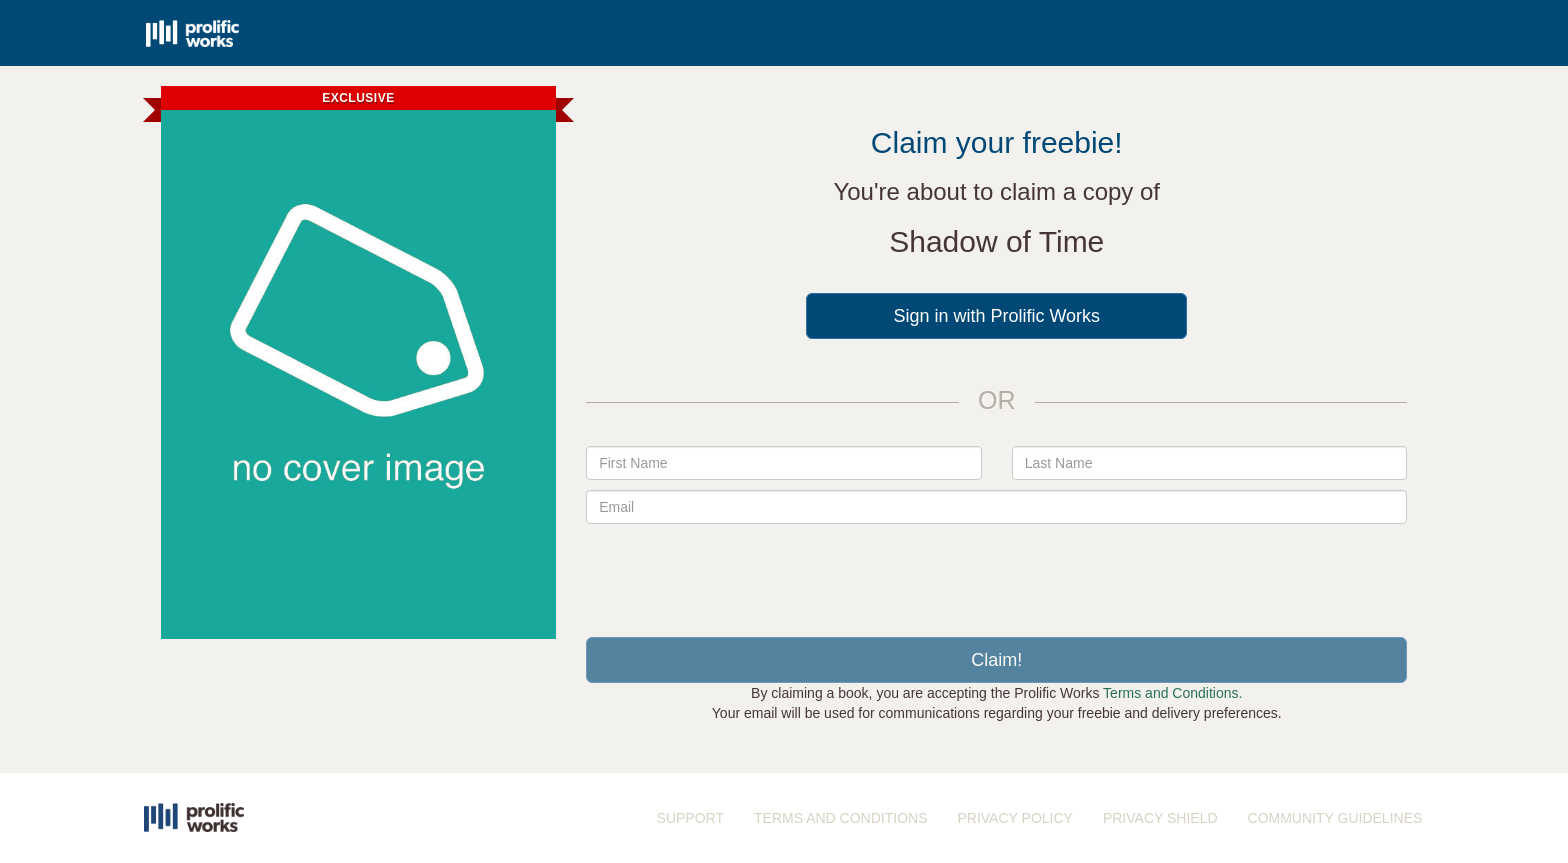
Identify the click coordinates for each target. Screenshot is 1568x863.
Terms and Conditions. (1172, 693)
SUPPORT (690, 818)
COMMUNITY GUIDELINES (1335, 818)
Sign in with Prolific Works (996, 316)
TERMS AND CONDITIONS (840, 818)
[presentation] (997, 573)
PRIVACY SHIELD (1160, 818)
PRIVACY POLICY (1014, 818)
